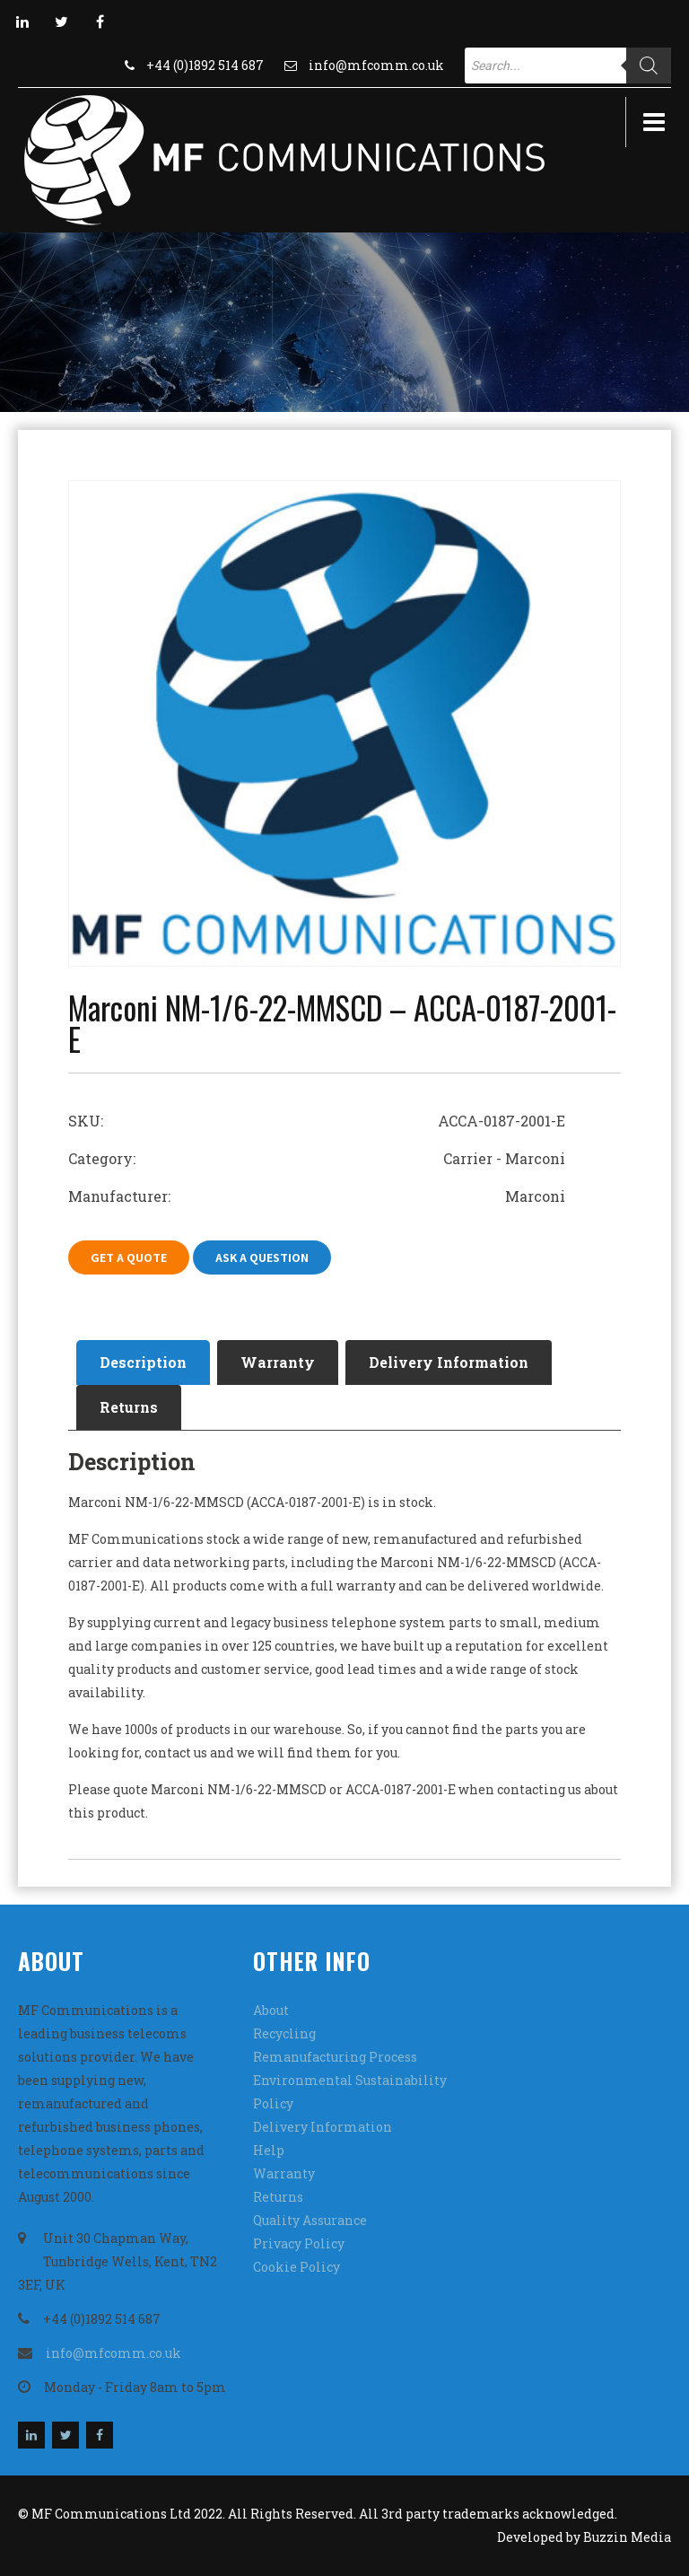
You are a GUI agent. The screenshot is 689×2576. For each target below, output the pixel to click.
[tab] (143, 1362)
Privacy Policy (298, 2243)
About (271, 2010)
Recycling (284, 2033)
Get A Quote (129, 1257)
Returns (129, 1407)
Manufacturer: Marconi (316, 1196)
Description (143, 1362)
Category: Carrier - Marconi (316, 1158)
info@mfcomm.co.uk (376, 65)
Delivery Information (448, 1362)
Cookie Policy (296, 2266)
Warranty (277, 1362)
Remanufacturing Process (335, 2056)
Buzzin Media (627, 2536)
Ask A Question (262, 1257)
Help (268, 2150)
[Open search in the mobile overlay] (568, 65)
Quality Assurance (310, 2220)
